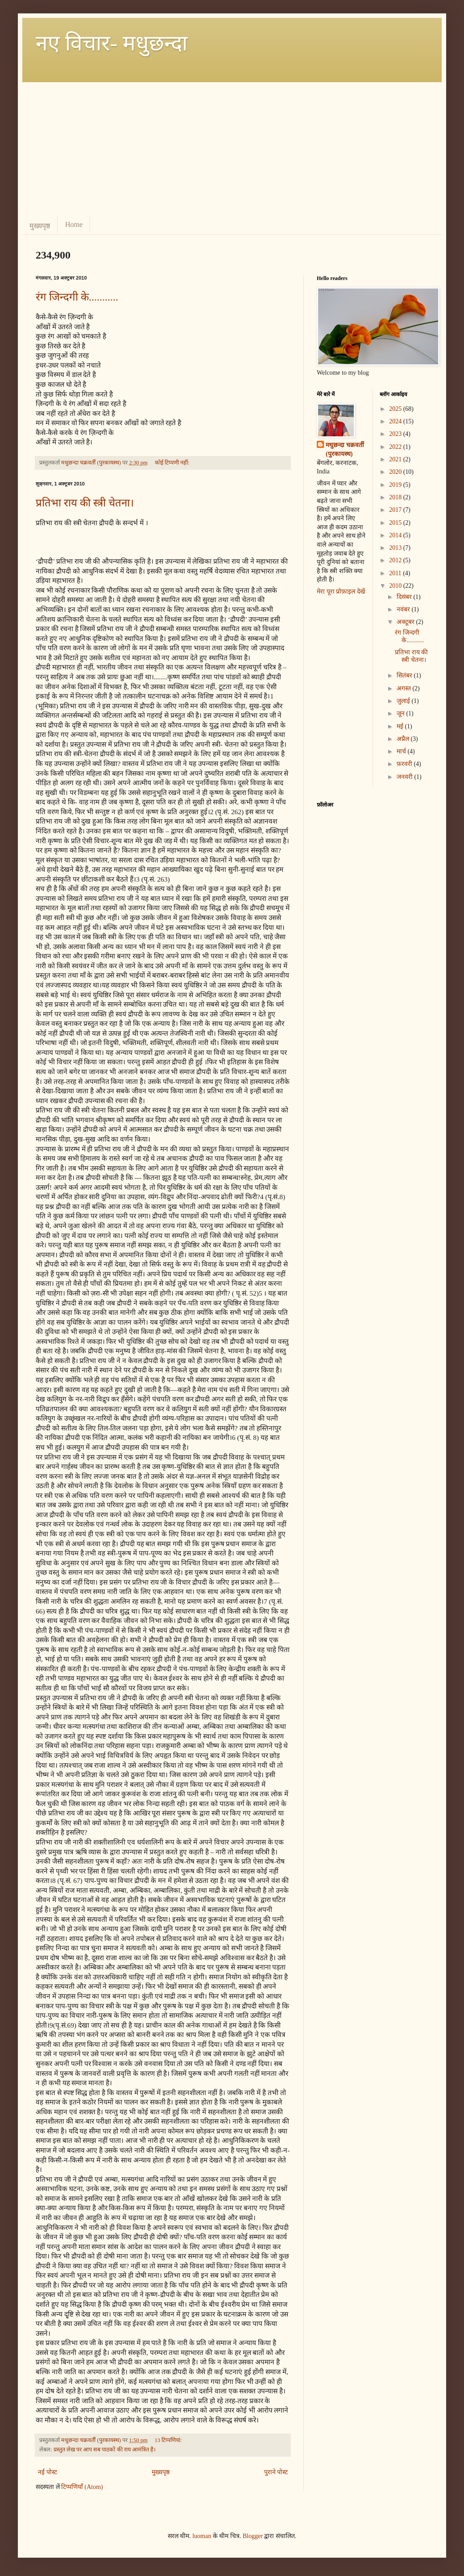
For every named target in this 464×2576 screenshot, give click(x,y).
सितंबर (405, 675)
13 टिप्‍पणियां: (169, 2440)
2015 (396, 522)
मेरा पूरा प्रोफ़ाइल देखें (341, 591)
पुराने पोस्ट (276, 2472)
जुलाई (404, 701)
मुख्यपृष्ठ (39, 226)
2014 (396, 535)
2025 (396, 409)
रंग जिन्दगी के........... (77, 297)
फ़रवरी (405, 764)
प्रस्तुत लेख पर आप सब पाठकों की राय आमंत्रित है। (105, 2449)
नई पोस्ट (47, 2472)
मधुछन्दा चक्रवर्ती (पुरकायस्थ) (345, 449)
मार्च (402, 751)
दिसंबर (405, 597)
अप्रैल (404, 739)
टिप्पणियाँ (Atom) (82, 2487)
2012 (396, 560)
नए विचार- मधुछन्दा (111, 43)
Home (74, 224)
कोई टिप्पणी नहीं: (173, 463)
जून (401, 713)
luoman (201, 2536)
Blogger (253, 2536)
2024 (396, 421)
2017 (396, 509)
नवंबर (404, 609)
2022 (396, 446)
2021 (396, 459)
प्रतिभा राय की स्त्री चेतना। (85, 503)
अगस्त (405, 688)
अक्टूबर (406, 622)
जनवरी (405, 777)
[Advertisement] (232, 149)
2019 (396, 484)
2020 (396, 471)
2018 (396, 497)
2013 (396, 547)
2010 (396, 585)
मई (401, 726)
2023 (396, 434)
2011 (396, 573)
